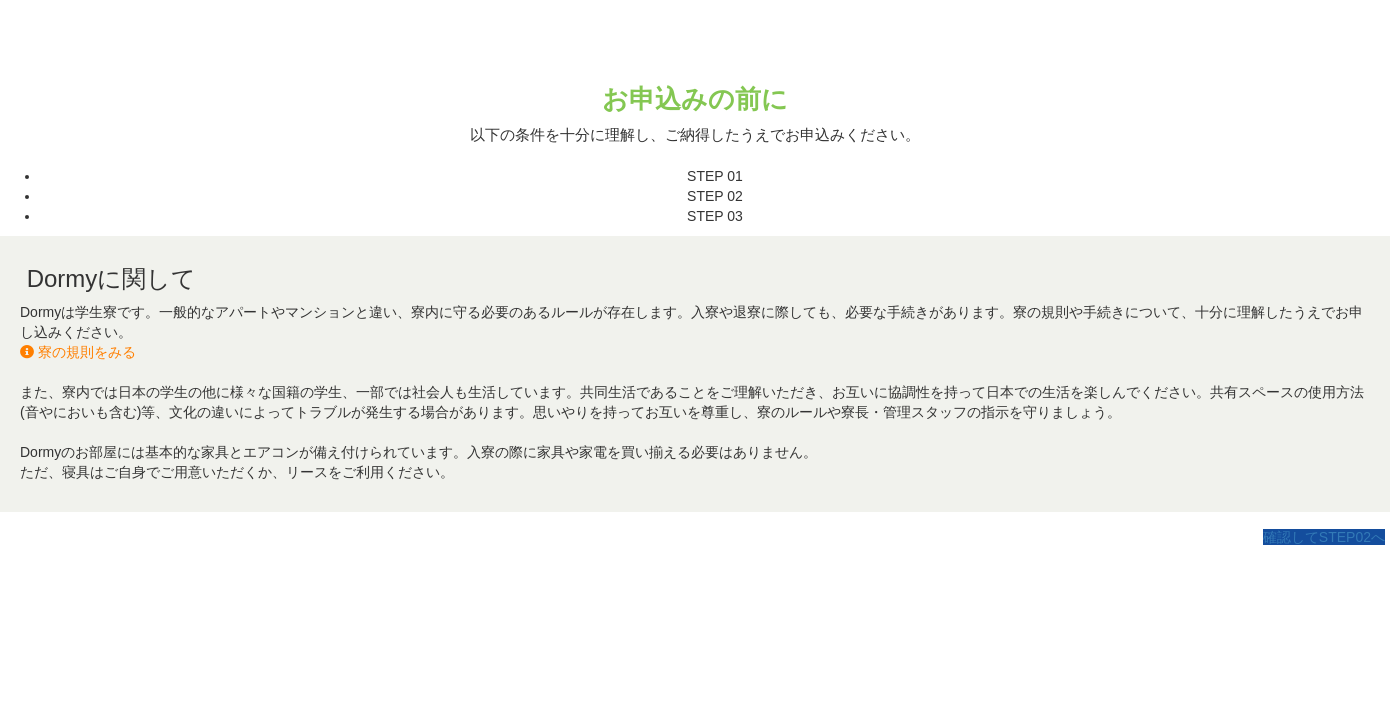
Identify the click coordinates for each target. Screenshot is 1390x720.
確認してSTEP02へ (1324, 537)
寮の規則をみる (78, 352)
